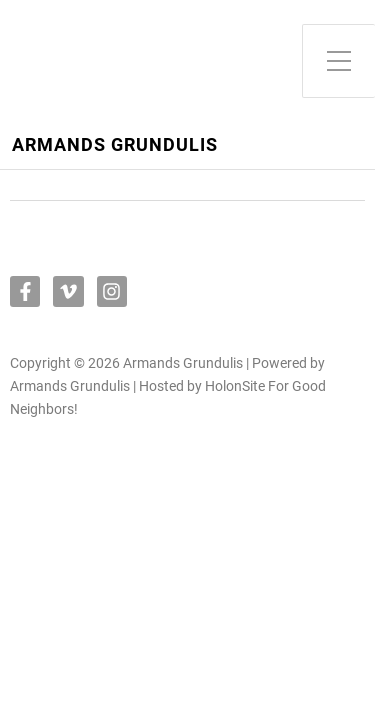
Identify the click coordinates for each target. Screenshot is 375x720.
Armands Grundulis (115, 145)
